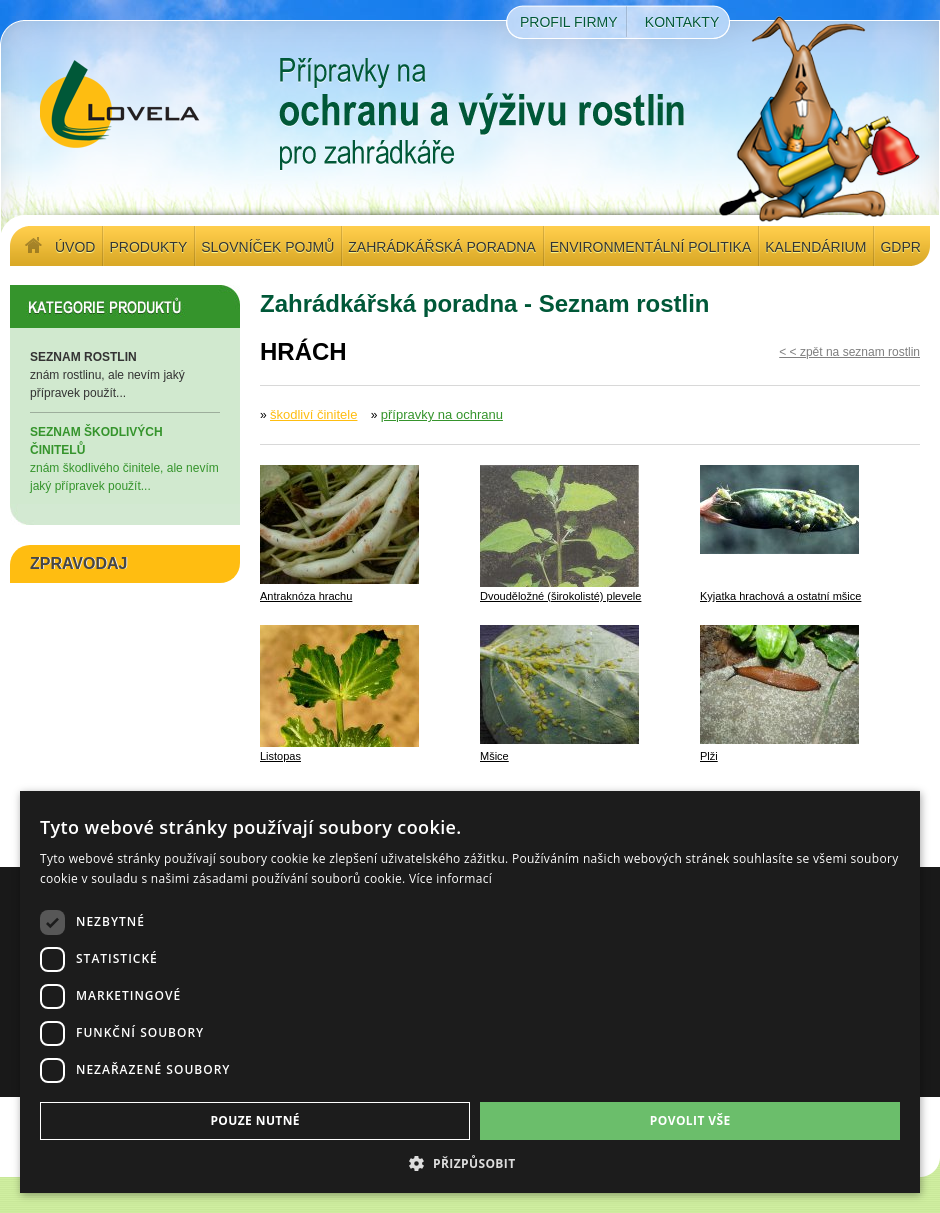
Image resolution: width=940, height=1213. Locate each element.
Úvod (75, 247)
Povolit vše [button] (690, 1120)
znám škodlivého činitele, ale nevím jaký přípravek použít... (125, 458)
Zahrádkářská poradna (441, 247)
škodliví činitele (313, 414)
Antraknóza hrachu (306, 596)
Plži (709, 756)
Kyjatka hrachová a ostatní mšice (780, 596)
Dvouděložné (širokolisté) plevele (560, 596)
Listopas (280, 756)
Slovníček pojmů (267, 247)
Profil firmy (569, 22)
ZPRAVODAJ (79, 563)
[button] (470, 1163)
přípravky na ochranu (442, 414)
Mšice (494, 756)
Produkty (148, 247)
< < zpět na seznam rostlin (849, 352)
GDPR (900, 247)
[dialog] (470, 992)
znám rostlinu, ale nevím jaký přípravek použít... (125, 374)
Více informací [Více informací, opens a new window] (450, 878)
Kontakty (682, 22)
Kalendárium (815, 247)
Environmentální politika (650, 247)
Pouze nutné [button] (255, 1120)
